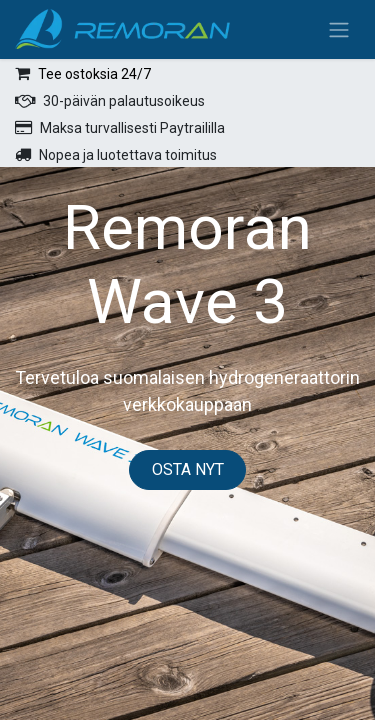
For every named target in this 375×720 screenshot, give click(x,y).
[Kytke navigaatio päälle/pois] (339, 29)
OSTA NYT (188, 469)
